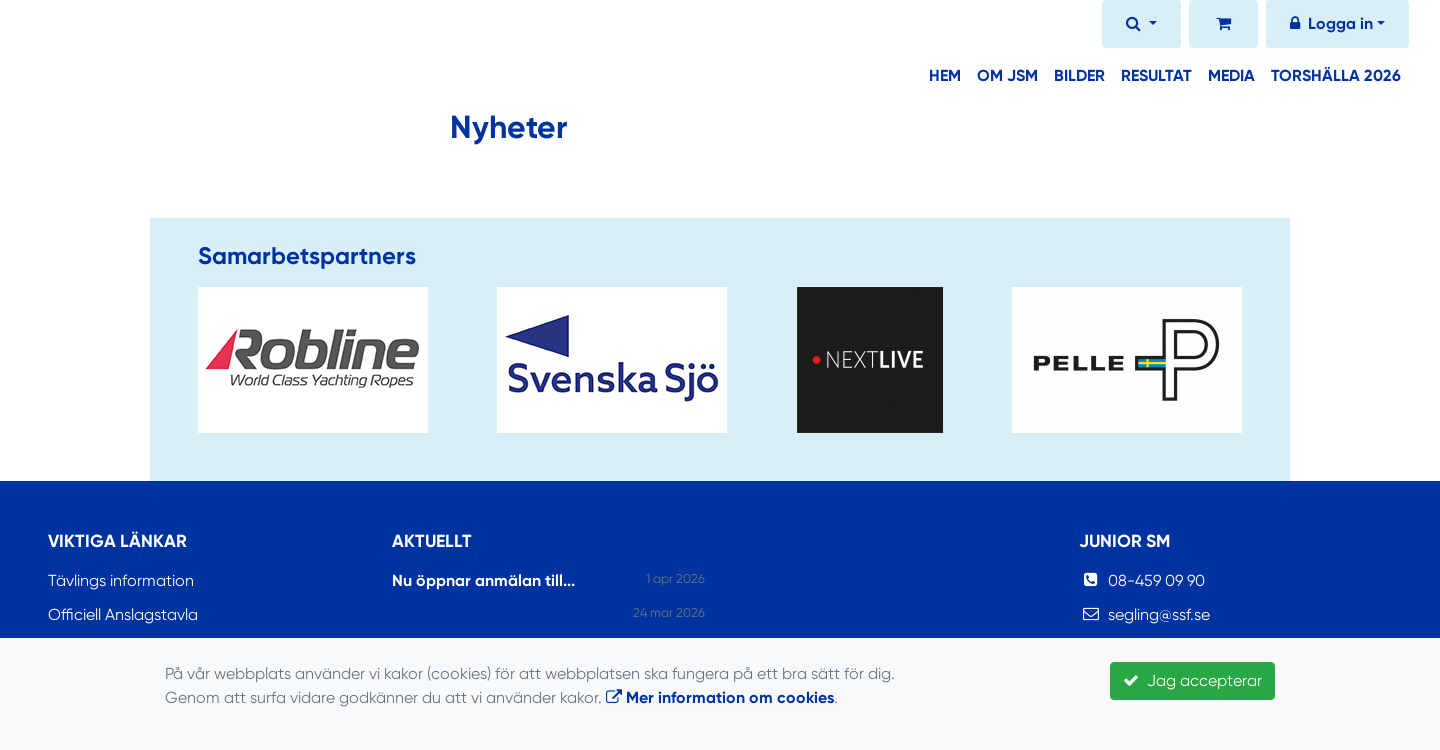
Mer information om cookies (720, 697)
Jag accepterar (1192, 680)
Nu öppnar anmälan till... (483, 580)
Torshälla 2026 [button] (1336, 75)
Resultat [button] (1156, 75)
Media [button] (1231, 75)
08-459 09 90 (1156, 580)
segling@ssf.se (1159, 614)
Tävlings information (121, 580)
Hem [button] (945, 75)
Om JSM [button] (1007, 75)
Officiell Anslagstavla (123, 614)
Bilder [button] (1079, 75)
